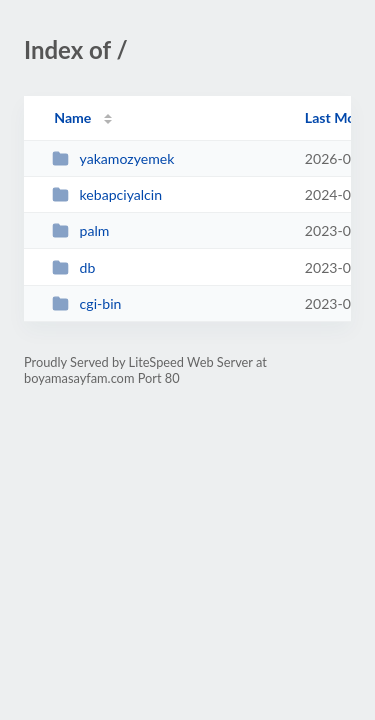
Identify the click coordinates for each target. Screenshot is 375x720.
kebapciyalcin (107, 194)
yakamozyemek (113, 158)
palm (80, 230)
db (73, 267)
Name (72, 117)
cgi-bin (86, 303)
